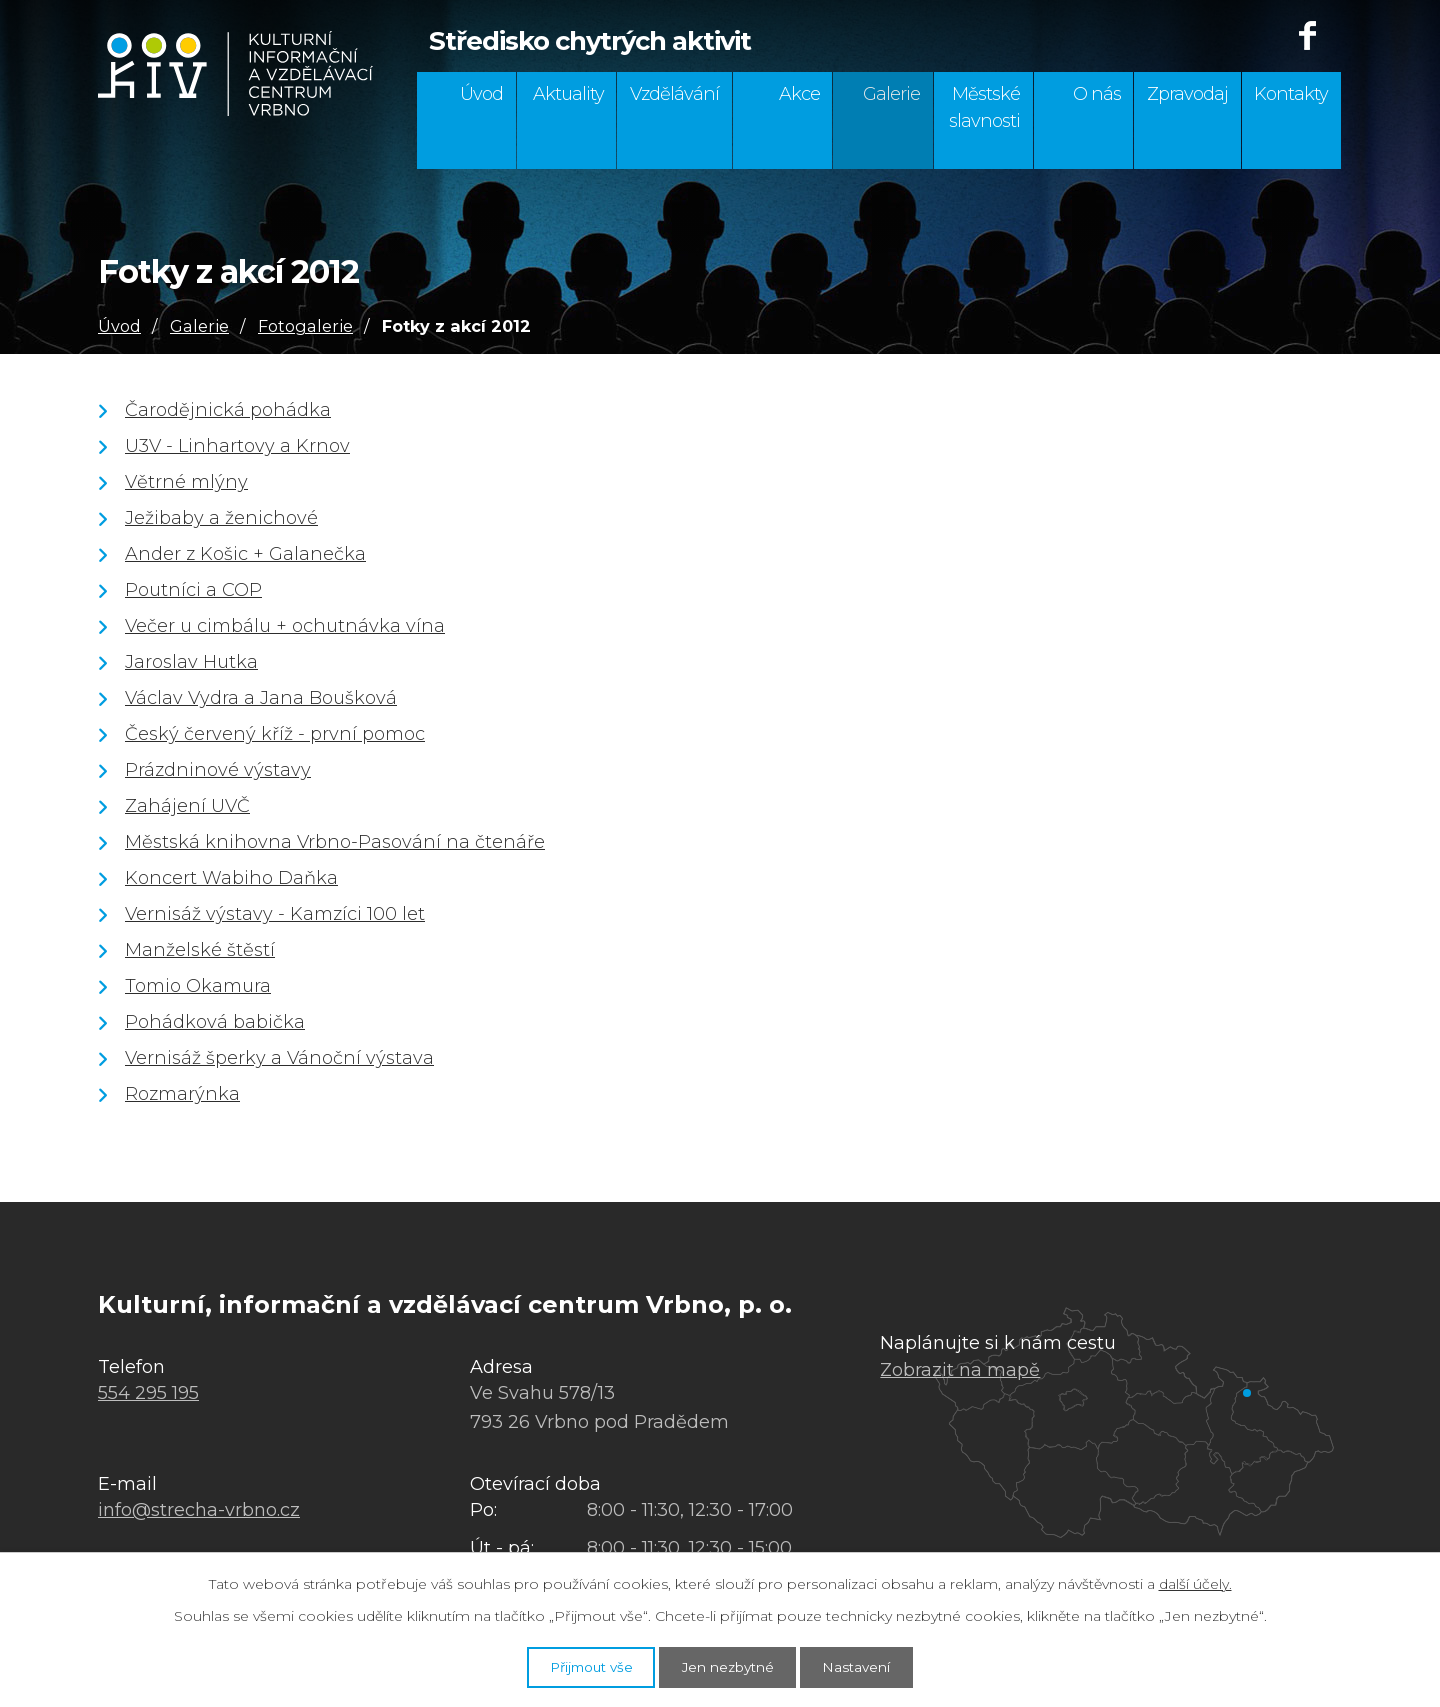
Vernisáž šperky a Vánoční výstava (279, 1058)
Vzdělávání (674, 94)
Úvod (481, 94)
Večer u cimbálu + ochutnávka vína (285, 626)
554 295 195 (148, 1393)
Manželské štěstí (200, 950)
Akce (799, 94)
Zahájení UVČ (187, 806)
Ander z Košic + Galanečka (245, 554)
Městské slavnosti (984, 107)
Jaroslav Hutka (191, 662)
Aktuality (568, 94)
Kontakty (1291, 94)
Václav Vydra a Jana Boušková (261, 698)
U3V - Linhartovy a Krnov (237, 446)
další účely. (1195, 1581)
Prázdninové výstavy (218, 770)
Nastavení (874, 1665)
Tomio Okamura (198, 986)
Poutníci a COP (193, 590)
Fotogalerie (305, 326)
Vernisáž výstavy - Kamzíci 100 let (275, 914)
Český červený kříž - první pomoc (275, 734)
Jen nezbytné (730, 1665)
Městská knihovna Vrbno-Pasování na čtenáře (335, 842)
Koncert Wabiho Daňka (231, 878)
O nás (1097, 94)
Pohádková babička (215, 1022)
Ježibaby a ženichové (221, 518)
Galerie (891, 94)
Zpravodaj (1187, 94)
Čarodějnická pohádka (228, 410)
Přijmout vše (576, 1665)
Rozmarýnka (182, 1094)
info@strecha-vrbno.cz (199, 1510)
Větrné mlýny (186, 482)
